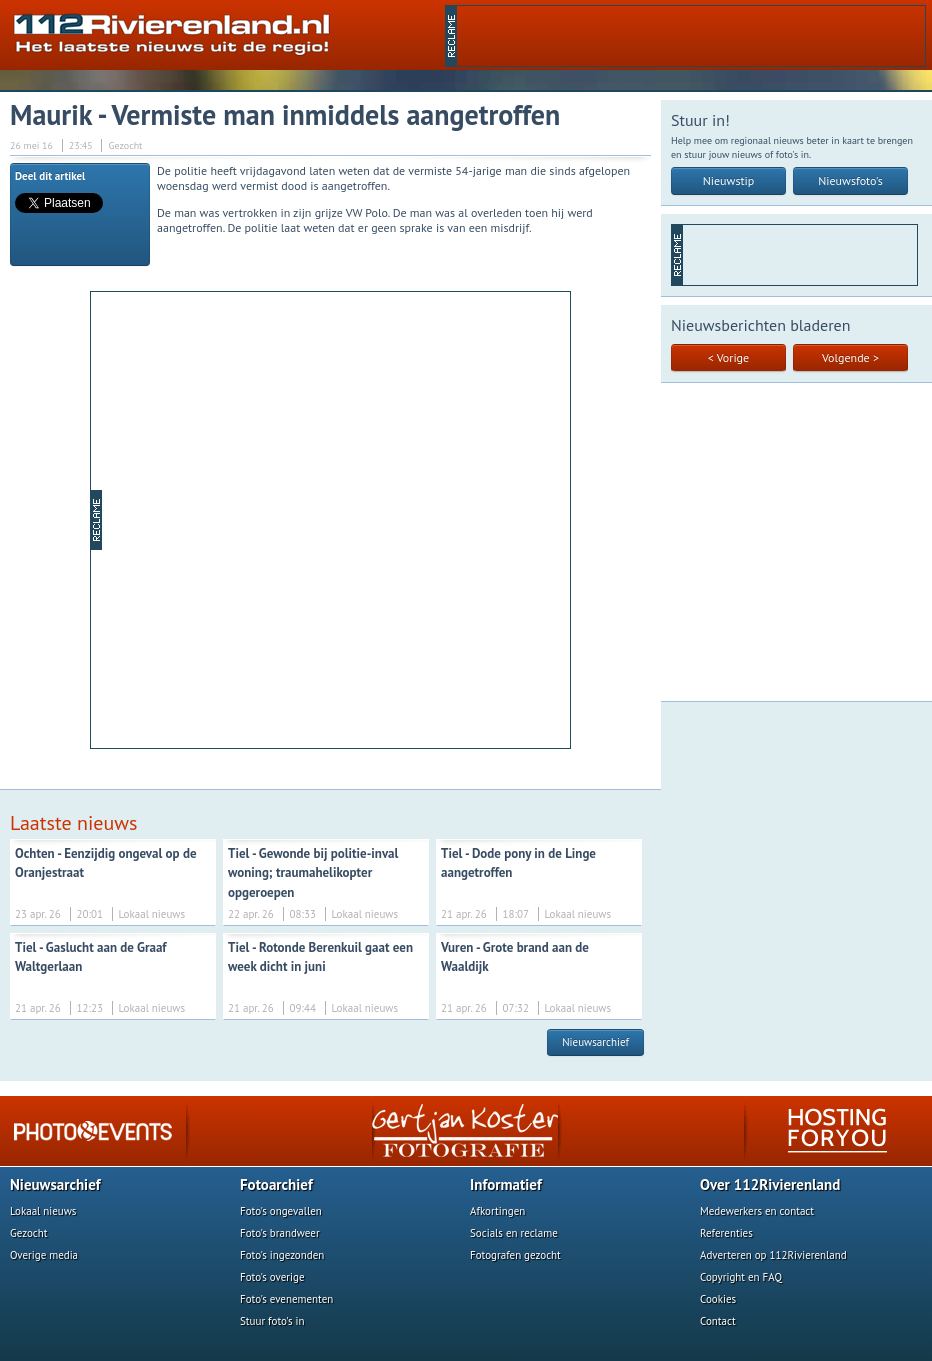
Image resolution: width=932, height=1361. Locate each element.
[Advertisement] (691, 36)
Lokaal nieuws (43, 1211)
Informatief (506, 1184)
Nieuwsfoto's (850, 180)
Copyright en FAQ (741, 1277)
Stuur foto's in (272, 1321)
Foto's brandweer (280, 1233)
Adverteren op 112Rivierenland (773, 1255)
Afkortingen (497, 1211)
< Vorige (728, 357)
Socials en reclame (514, 1233)
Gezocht (29, 1233)
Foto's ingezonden (282, 1255)
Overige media (44, 1255)
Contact (718, 1321)
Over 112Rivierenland (770, 1184)
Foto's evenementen (286, 1299)
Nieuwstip (729, 180)
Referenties (726, 1233)
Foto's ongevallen (281, 1211)
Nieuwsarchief (595, 1042)
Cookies (718, 1299)
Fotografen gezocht (515, 1255)
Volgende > (850, 357)
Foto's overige (272, 1277)
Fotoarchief (276, 1184)
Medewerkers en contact (757, 1211)
